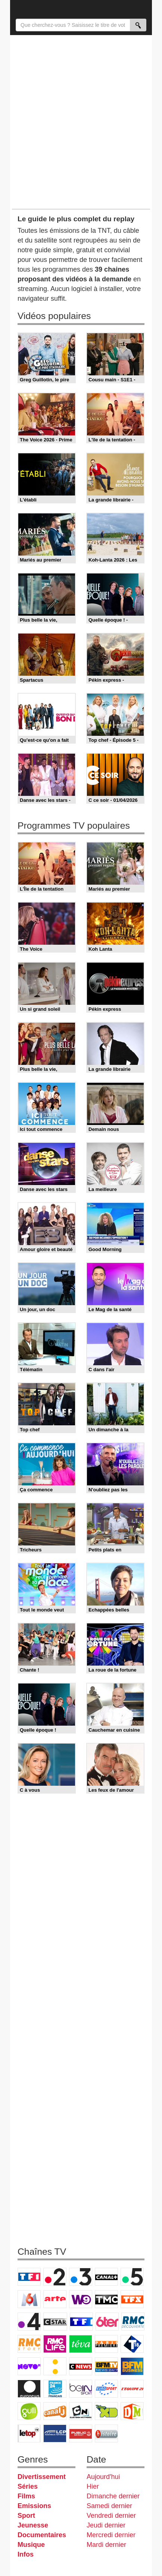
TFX (132, 2299)
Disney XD (106, 2411)
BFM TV (106, 2366)
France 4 (29, 2321)
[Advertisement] (81, 122)
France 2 (54, 2277)
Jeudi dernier (106, 2525)
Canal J (54, 2411)
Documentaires (42, 2535)
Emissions (34, 2506)
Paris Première (106, 2344)
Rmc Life (54, 2344)
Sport (26, 2515)
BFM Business (132, 2366)
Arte (54, 2299)
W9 (80, 2299)
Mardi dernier (106, 2544)
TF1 (29, 2277)
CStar (55, 2321)
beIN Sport (80, 2389)
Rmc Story (29, 2344)
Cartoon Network (80, 2411)
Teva (80, 2344)
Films (26, 2496)
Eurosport (106, 2389)
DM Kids (132, 2411)
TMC (106, 2299)
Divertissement (42, 2476)
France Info (54, 2366)
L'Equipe (132, 2389)
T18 (132, 2344)
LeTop (29, 2433)
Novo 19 (29, 2366)
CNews (80, 2366)
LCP (54, 2433)
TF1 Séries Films (81, 2321)
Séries (28, 2486)
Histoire (106, 2433)
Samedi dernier (109, 2506)
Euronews (29, 2389)
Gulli (29, 2411)
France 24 (54, 2389)
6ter (107, 2321)
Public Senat (80, 2433)
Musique (31, 2544)
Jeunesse (33, 2525)
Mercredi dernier (111, 2535)
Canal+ (106, 2277)
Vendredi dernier (111, 2515)
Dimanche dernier (113, 2496)
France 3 (80, 2277)
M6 (29, 2299)
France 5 (132, 2277)
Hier (93, 2486)
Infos (26, 2554)
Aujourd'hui (103, 2476)
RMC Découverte (132, 2321)
